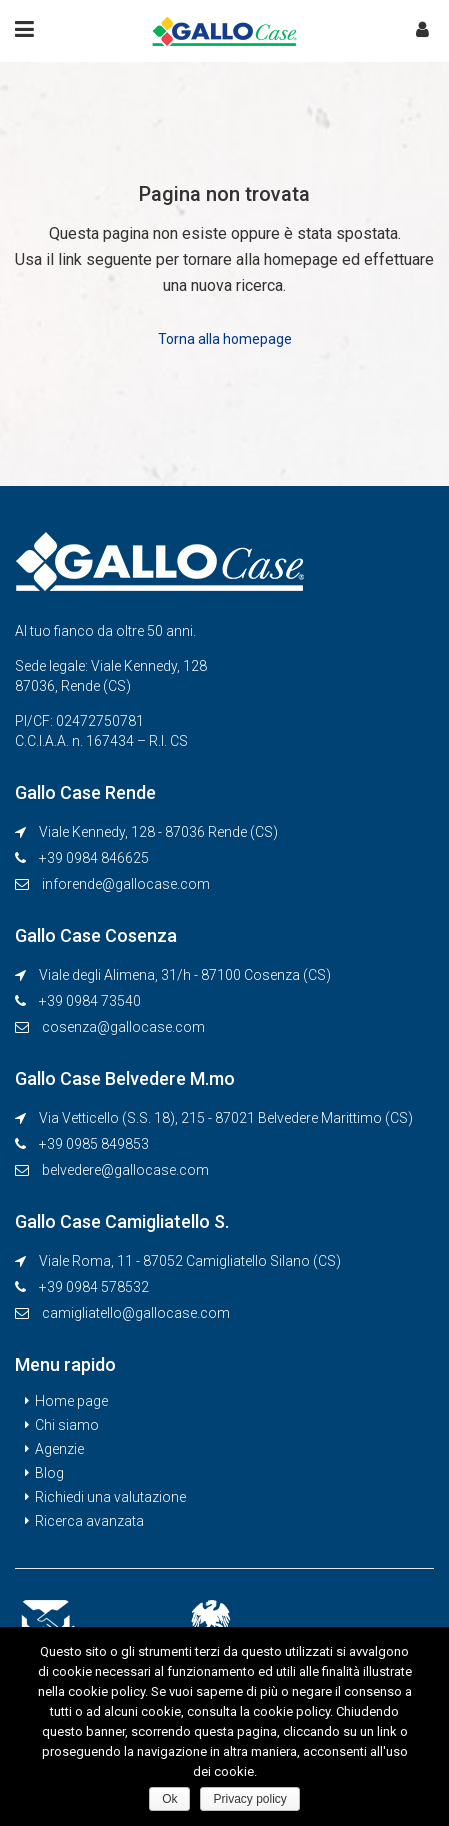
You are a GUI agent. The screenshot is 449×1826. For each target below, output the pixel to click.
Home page (71, 1401)
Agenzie (59, 1449)
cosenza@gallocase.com (123, 1027)
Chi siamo (67, 1425)
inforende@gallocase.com (126, 884)
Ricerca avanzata (89, 1521)
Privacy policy (249, 1799)
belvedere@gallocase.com (125, 1170)
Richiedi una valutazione (110, 1497)
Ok (169, 1799)
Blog (49, 1473)
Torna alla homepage (225, 339)
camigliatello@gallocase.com (136, 1313)
